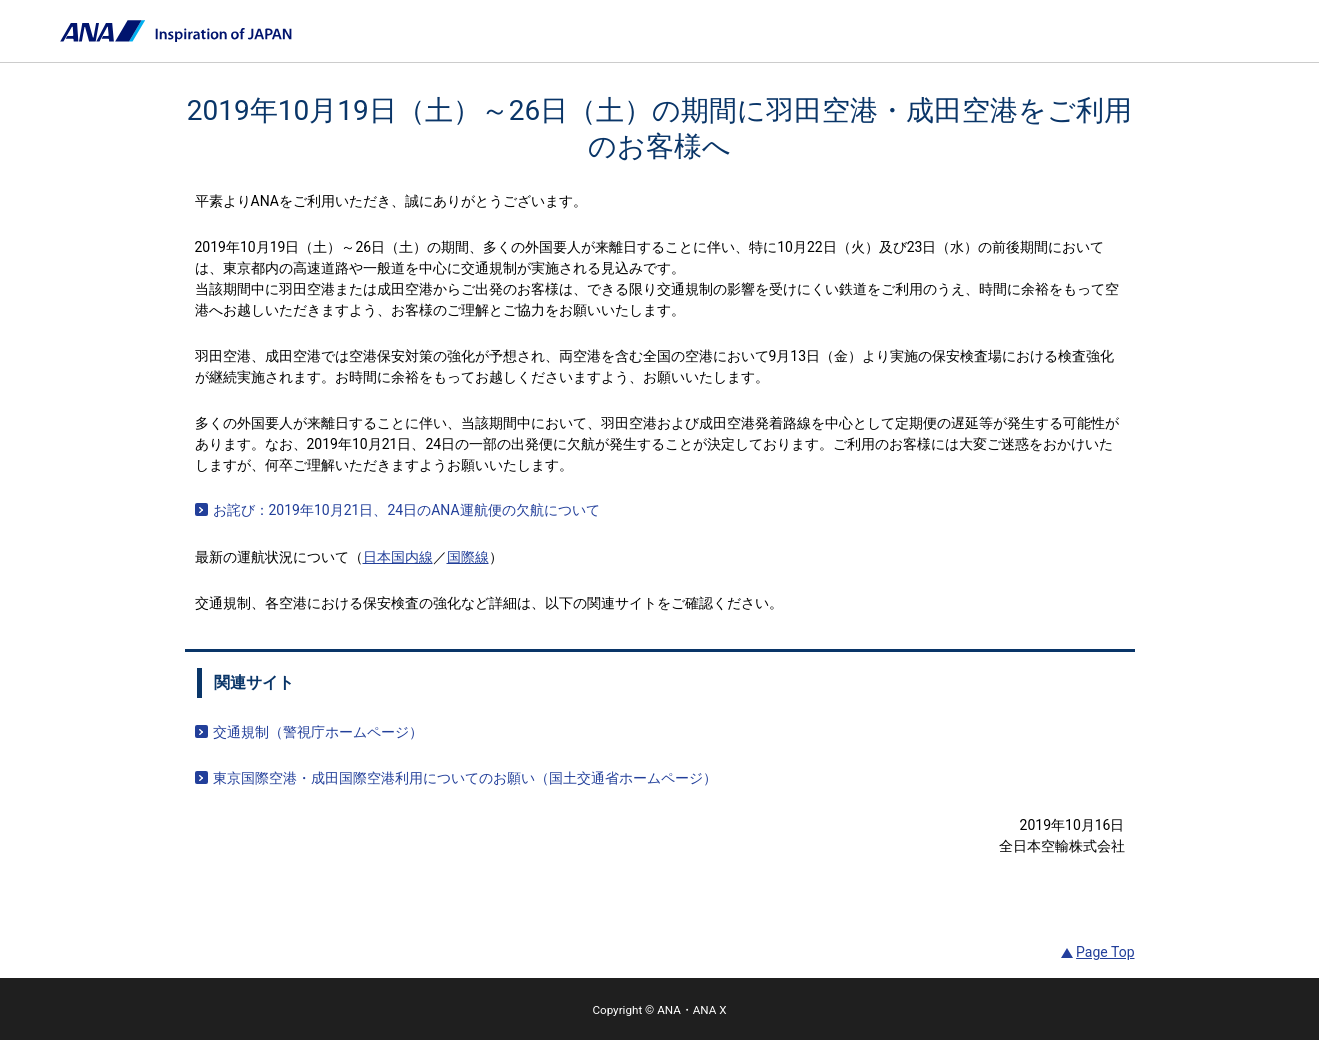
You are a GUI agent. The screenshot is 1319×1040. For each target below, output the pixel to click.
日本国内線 (398, 557)
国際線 (468, 557)
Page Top (1105, 952)
